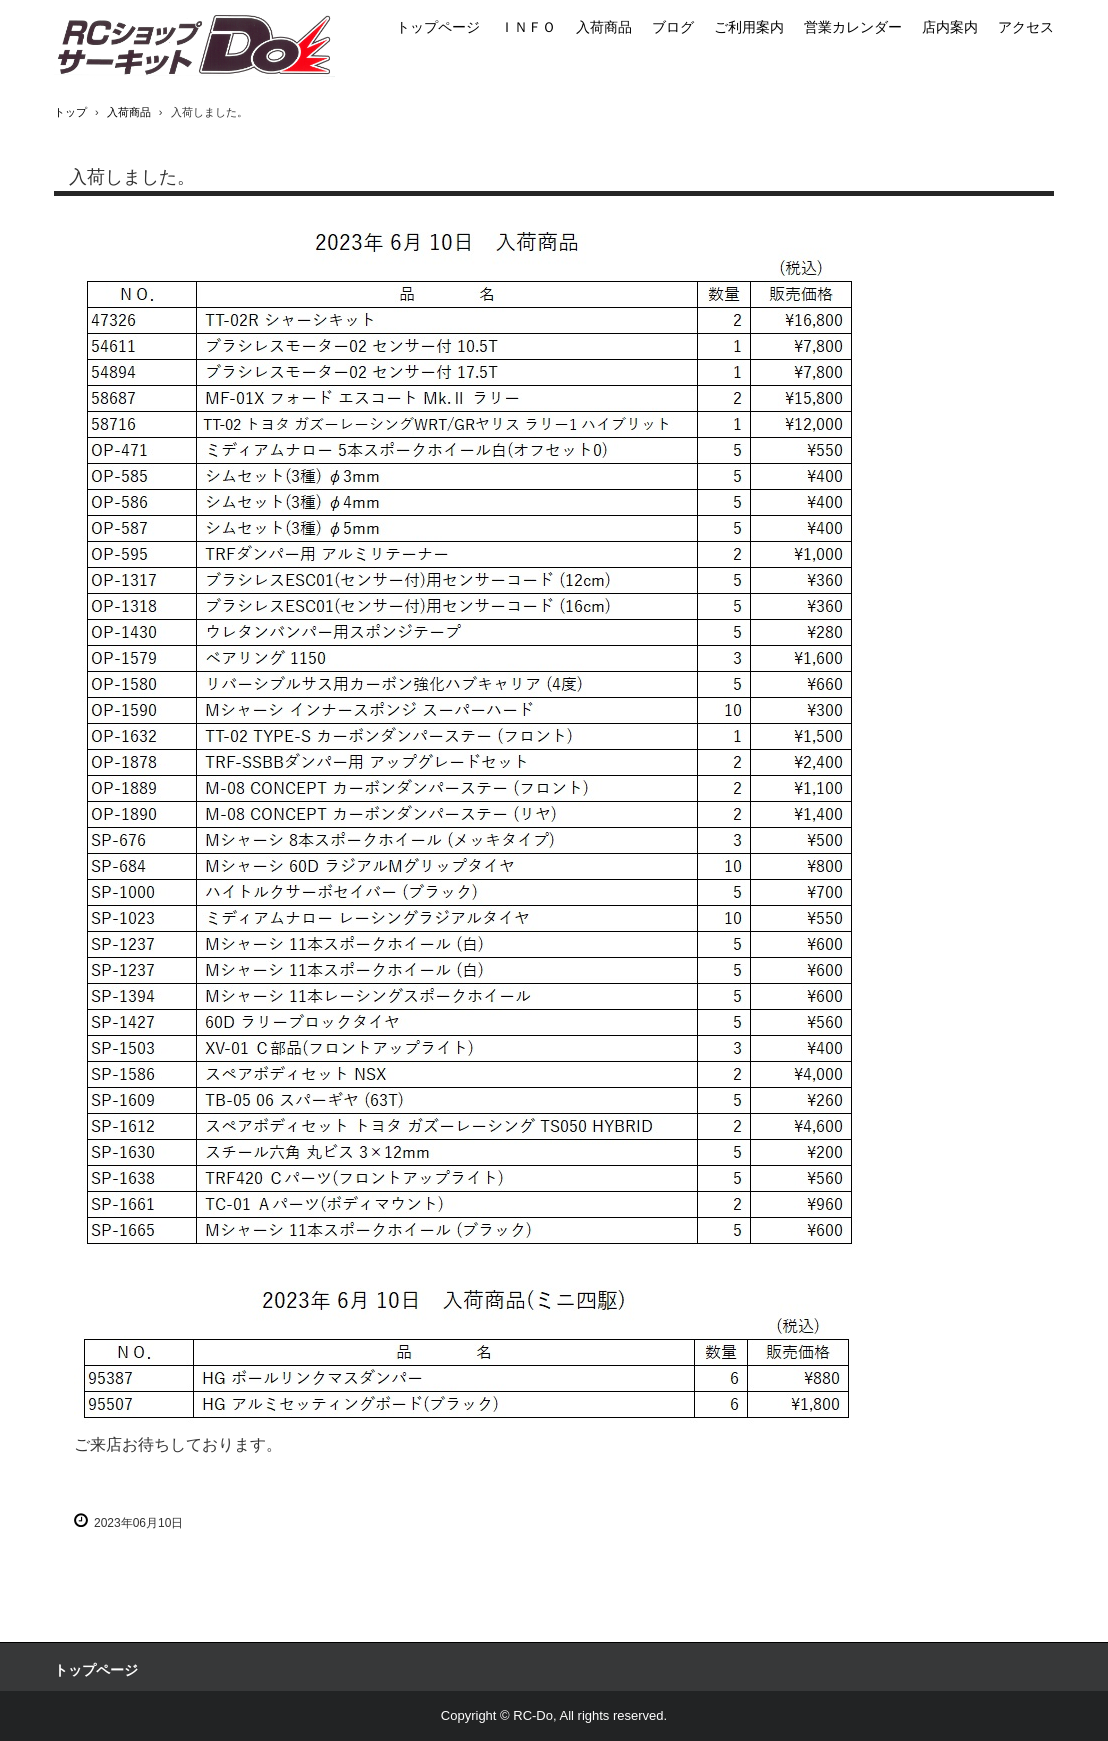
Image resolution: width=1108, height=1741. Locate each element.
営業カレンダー (853, 27)
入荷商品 (604, 27)
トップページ (438, 27)
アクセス (1026, 27)
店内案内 (950, 27)
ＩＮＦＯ (528, 27)
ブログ (673, 27)
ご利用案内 (749, 27)
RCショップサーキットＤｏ (194, 46)
